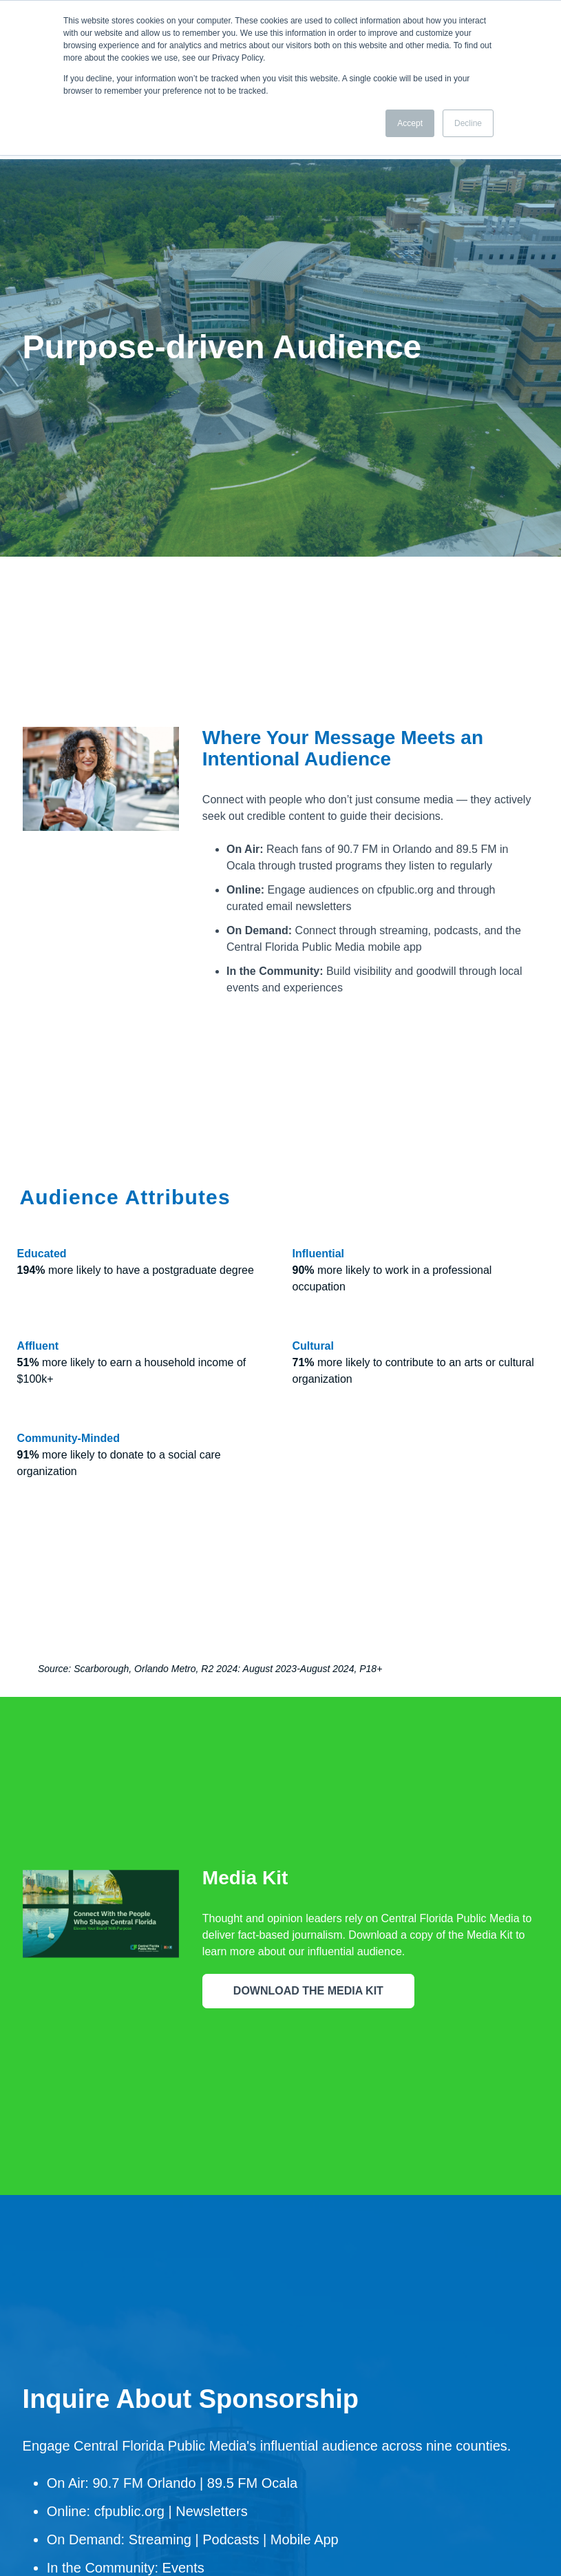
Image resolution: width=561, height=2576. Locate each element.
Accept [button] (410, 123)
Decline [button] (468, 123)
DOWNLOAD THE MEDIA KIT (308, 1882)
